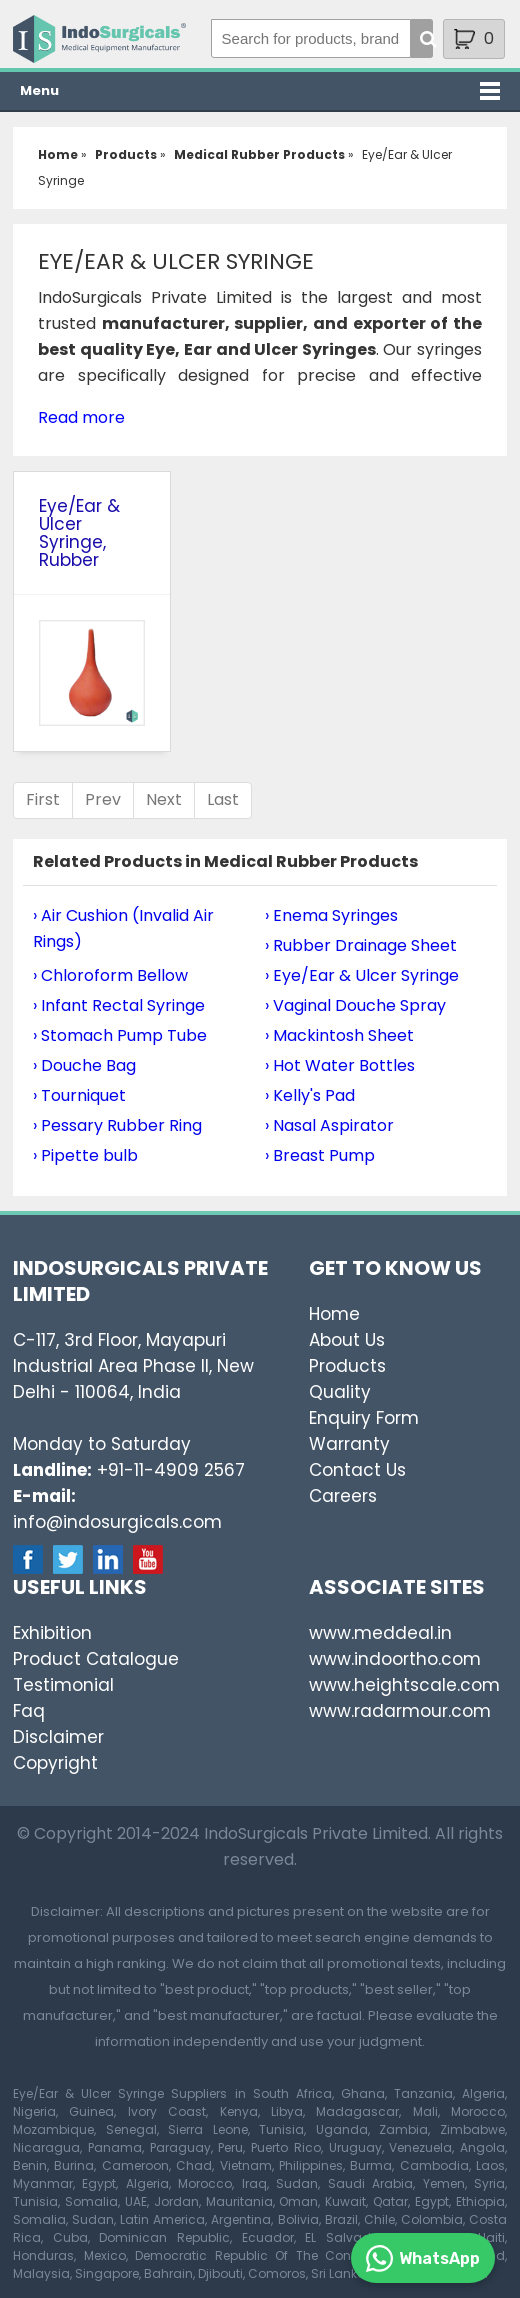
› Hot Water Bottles (340, 1065)
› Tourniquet (79, 1095)
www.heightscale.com (404, 1685)
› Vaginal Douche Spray (355, 1005)
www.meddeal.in (380, 1633)
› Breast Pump (320, 1155)
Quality (340, 1392)
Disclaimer (58, 1737)
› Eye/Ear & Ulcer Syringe (362, 975)
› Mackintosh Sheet (339, 1035)
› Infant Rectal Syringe (119, 1005)
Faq (29, 1711)
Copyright (55, 1763)
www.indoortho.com (395, 1659)
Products (347, 1366)
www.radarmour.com (400, 1711)
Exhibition (52, 1633)
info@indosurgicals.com (117, 1522)
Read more (81, 417)
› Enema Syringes (331, 915)
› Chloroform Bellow (110, 975)
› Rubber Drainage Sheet (361, 945)
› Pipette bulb (85, 1155)
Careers (343, 1496)
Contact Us (357, 1470)
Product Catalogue (96, 1659)
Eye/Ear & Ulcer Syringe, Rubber (79, 533)
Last (223, 799)
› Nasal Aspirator (329, 1125)
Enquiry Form (364, 1418)
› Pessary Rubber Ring (117, 1125)
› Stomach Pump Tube (120, 1035)
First (43, 799)
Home (334, 1314)
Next (164, 799)
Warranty (349, 1444)
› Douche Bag (84, 1065)
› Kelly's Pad (310, 1095)
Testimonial (63, 1685)
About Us (347, 1340)
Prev (103, 799)
